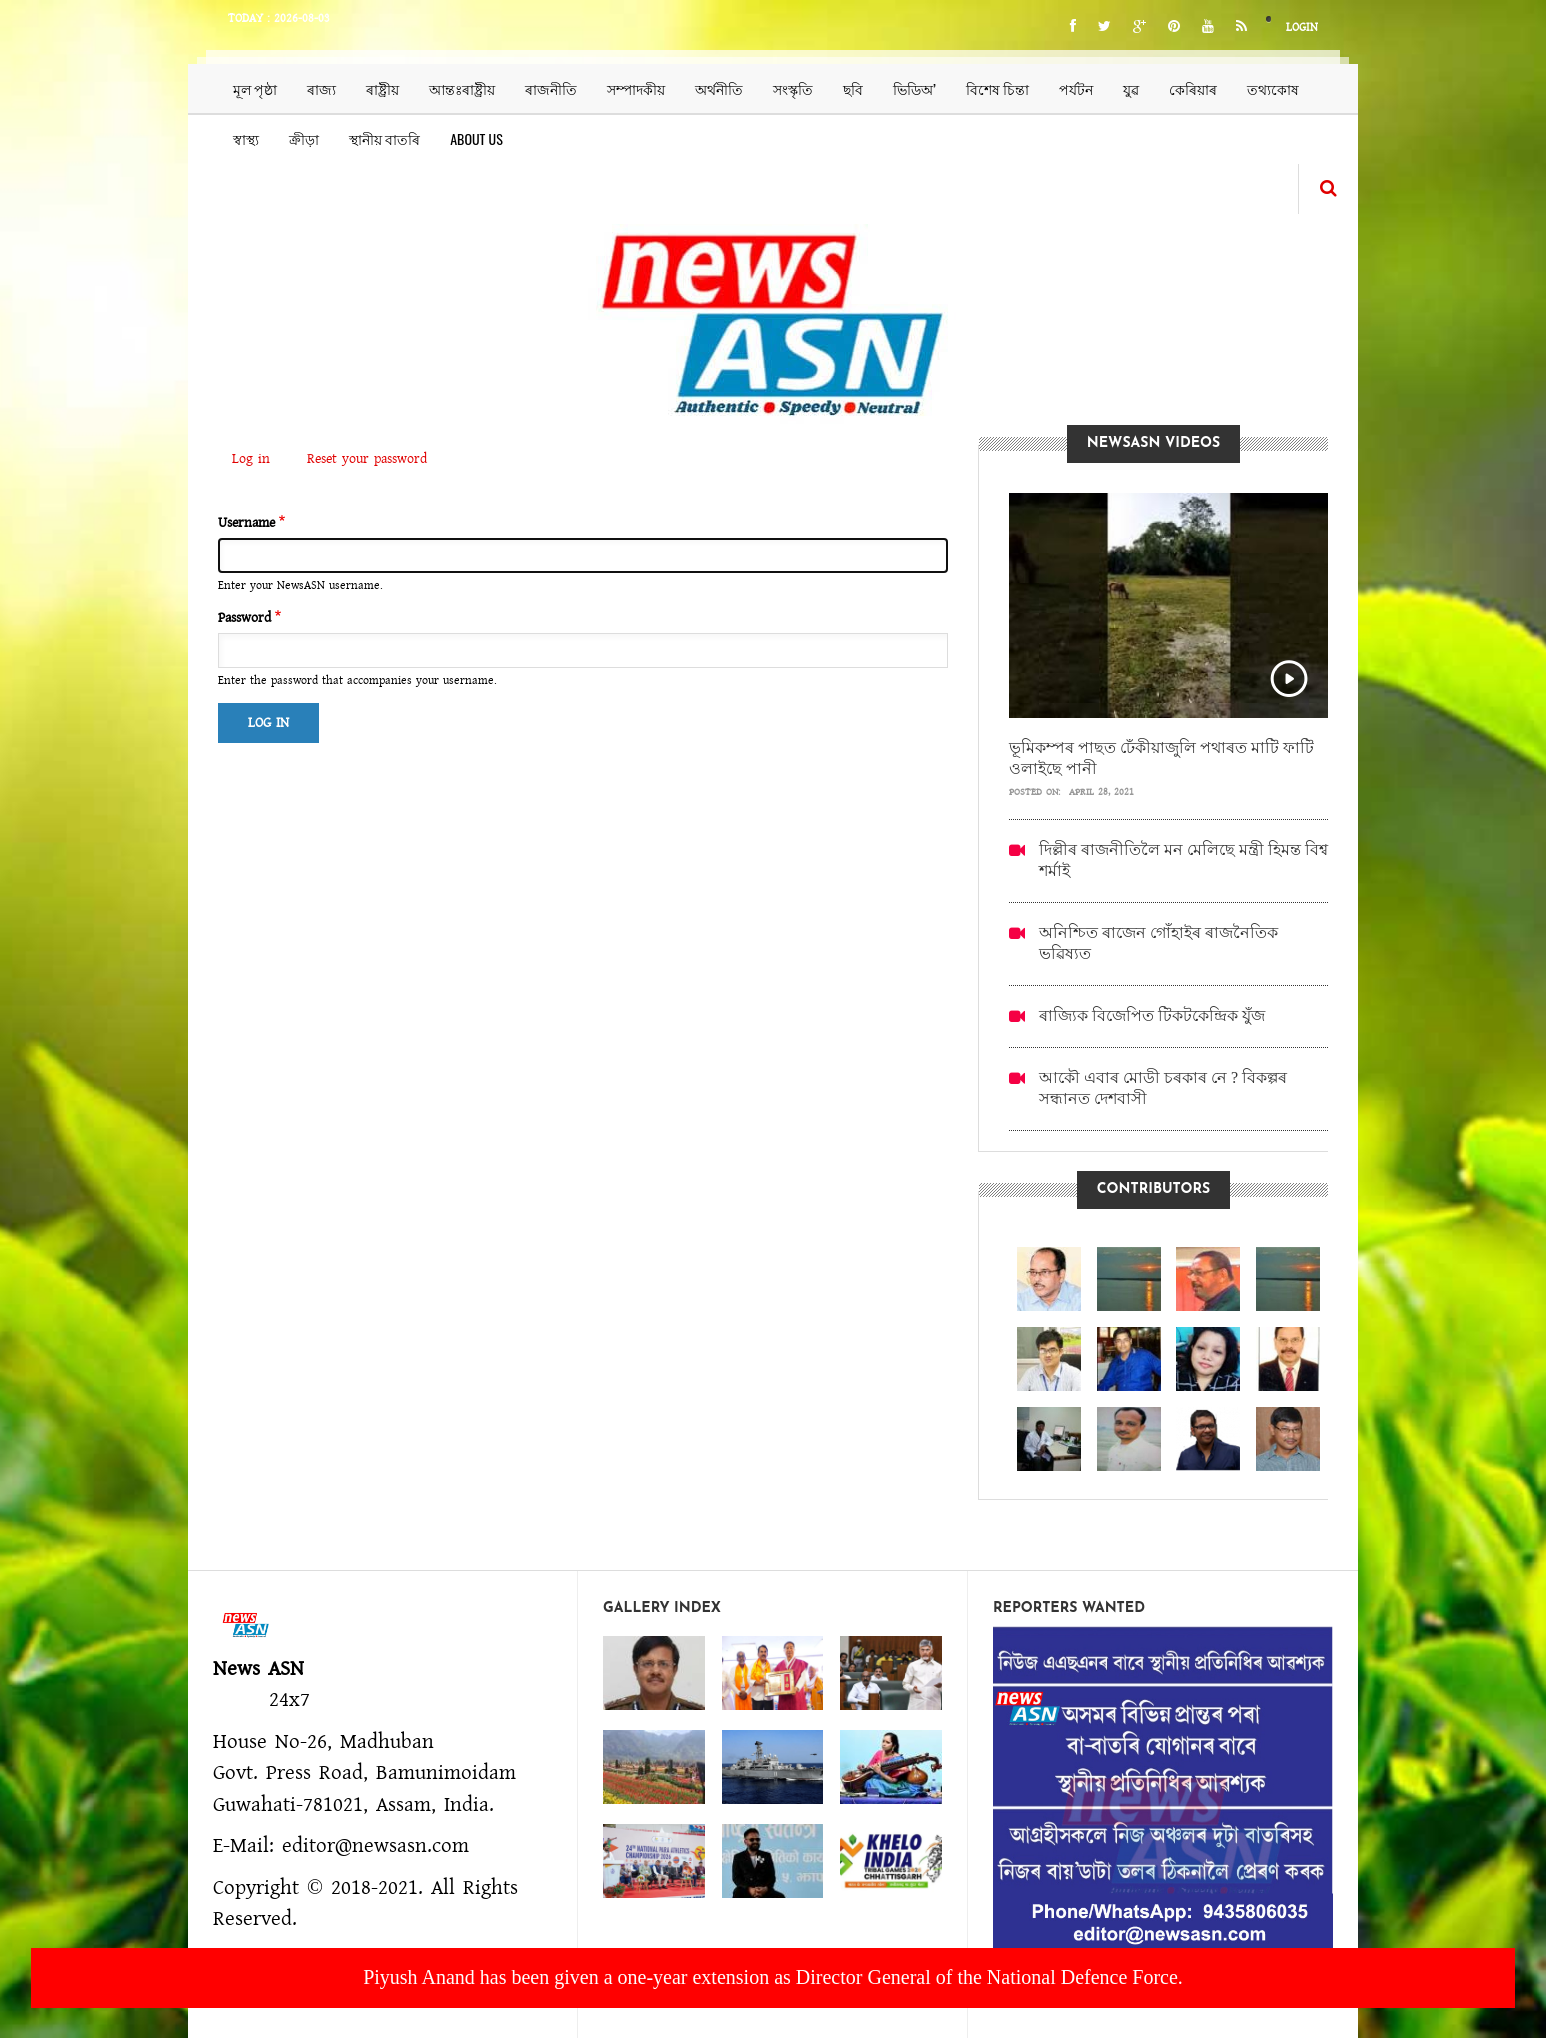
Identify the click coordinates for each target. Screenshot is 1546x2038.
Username (246, 523)
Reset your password (367, 459)
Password (244, 618)
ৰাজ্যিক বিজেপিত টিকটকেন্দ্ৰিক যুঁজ (1152, 1015)
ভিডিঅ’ (914, 88)
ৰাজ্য (321, 88)
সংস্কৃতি (793, 88)
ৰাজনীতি (551, 88)
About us (476, 138)
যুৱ (1131, 88)
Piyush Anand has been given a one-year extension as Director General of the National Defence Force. (773, 1977)
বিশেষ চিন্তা (997, 88)
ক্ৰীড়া (304, 138)
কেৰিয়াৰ (1193, 88)
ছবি (853, 88)
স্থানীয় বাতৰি (384, 138)
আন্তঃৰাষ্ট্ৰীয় (462, 88)
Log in (258, 460)
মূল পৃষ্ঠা (255, 88)
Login (1302, 27)
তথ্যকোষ (1273, 88)
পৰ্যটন (1076, 88)
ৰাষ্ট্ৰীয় (382, 88)
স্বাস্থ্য (246, 138)
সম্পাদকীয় (636, 88)
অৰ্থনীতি (719, 88)
